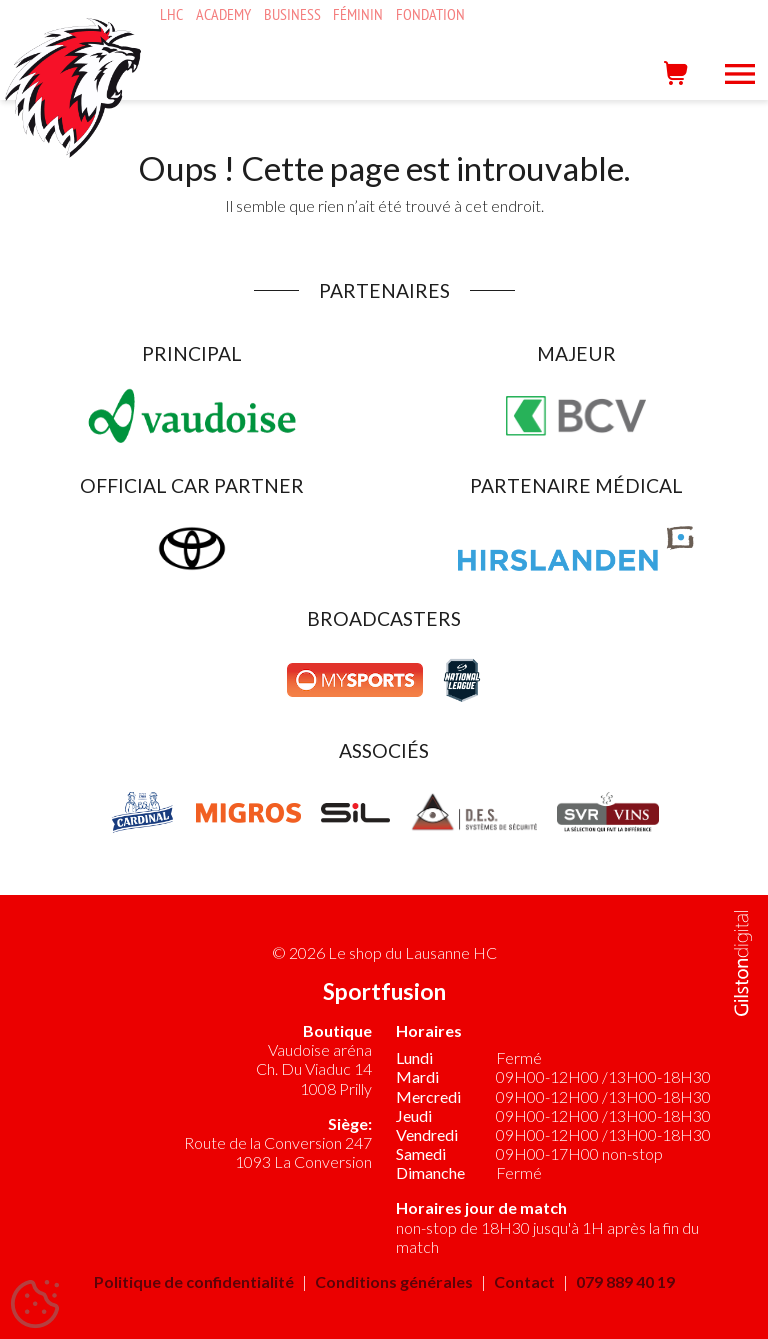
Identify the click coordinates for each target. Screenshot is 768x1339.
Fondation (430, 14)
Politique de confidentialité (194, 1281)
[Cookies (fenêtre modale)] (35, 1305)
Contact (524, 1281)
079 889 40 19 (625, 1281)
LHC (171, 14)
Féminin (358, 14)
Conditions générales (394, 1281)
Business (292, 14)
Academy (223, 14)
